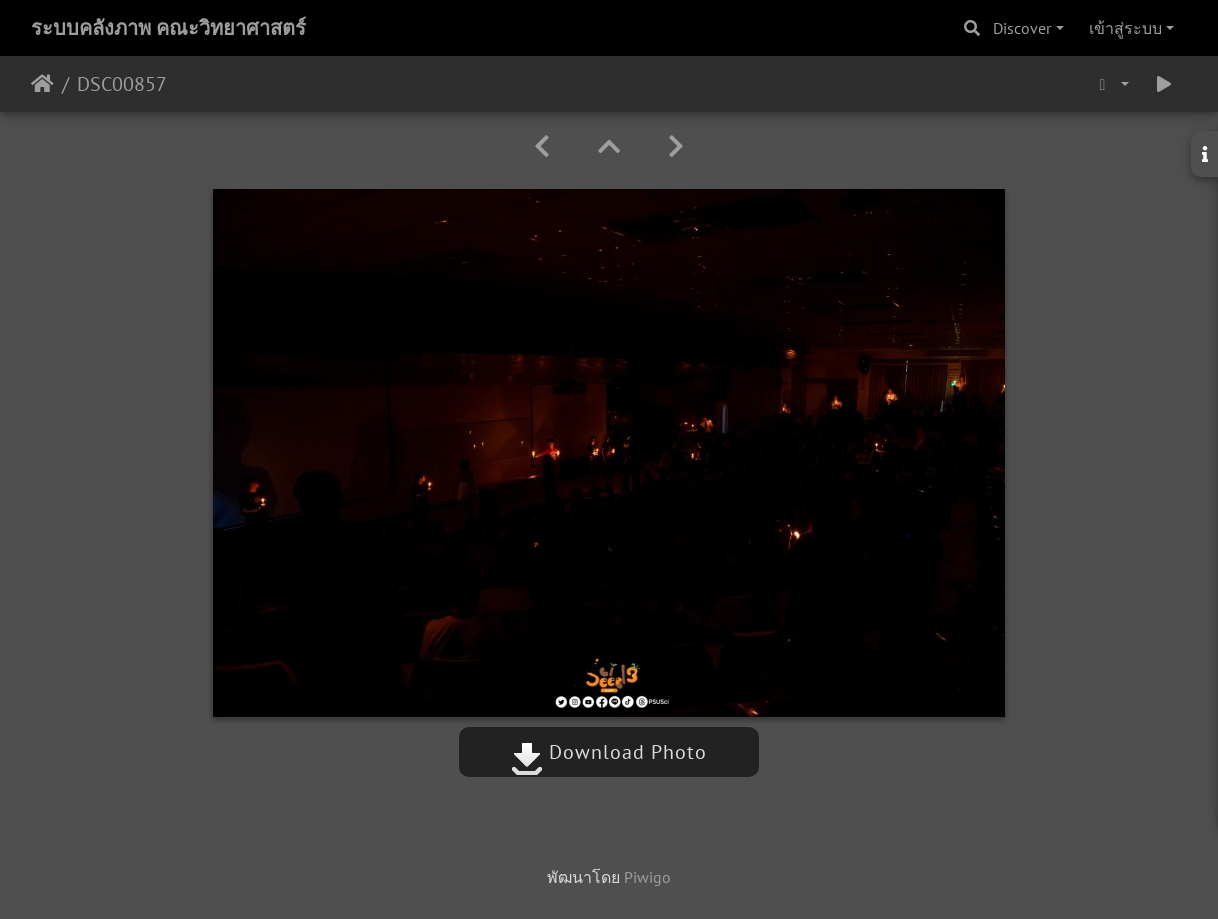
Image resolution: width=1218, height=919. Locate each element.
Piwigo (647, 877)
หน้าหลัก (42, 84)
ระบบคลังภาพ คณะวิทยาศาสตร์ (168, 28)
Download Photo (609, 752)
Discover (1022, 28)
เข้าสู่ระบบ (1125, 28)
